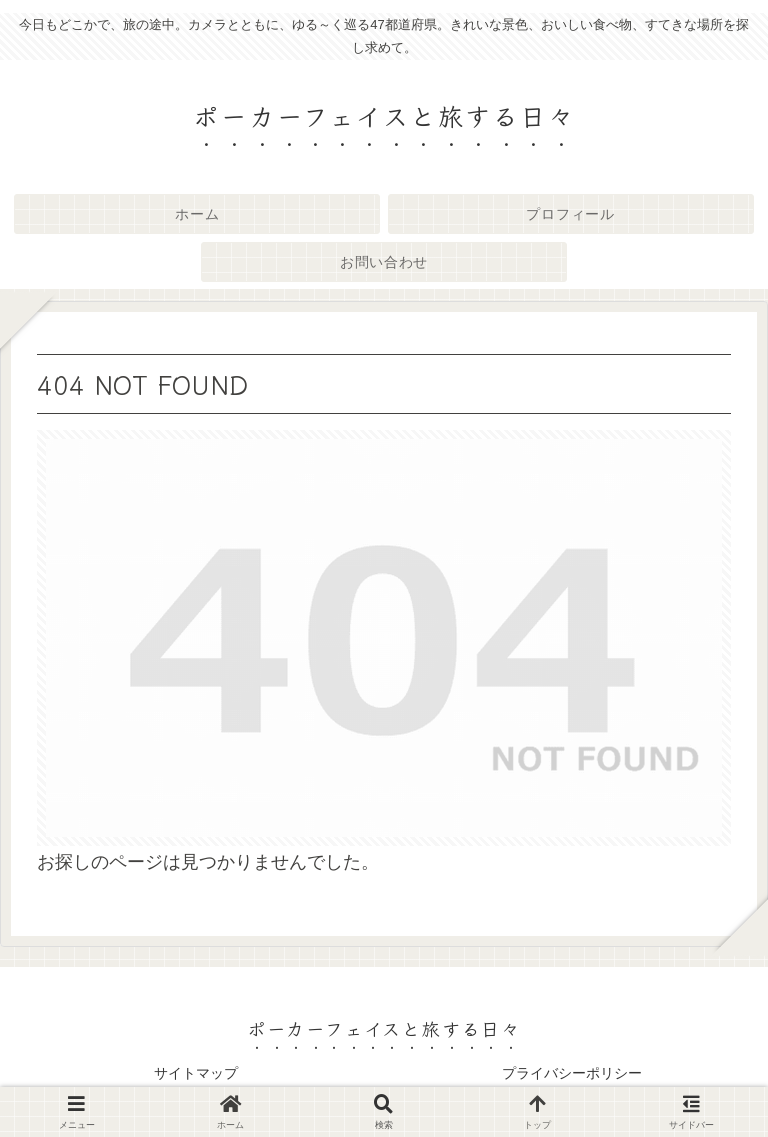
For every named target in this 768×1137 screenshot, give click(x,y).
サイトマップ (196, 1073)
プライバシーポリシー (572, 1073)
